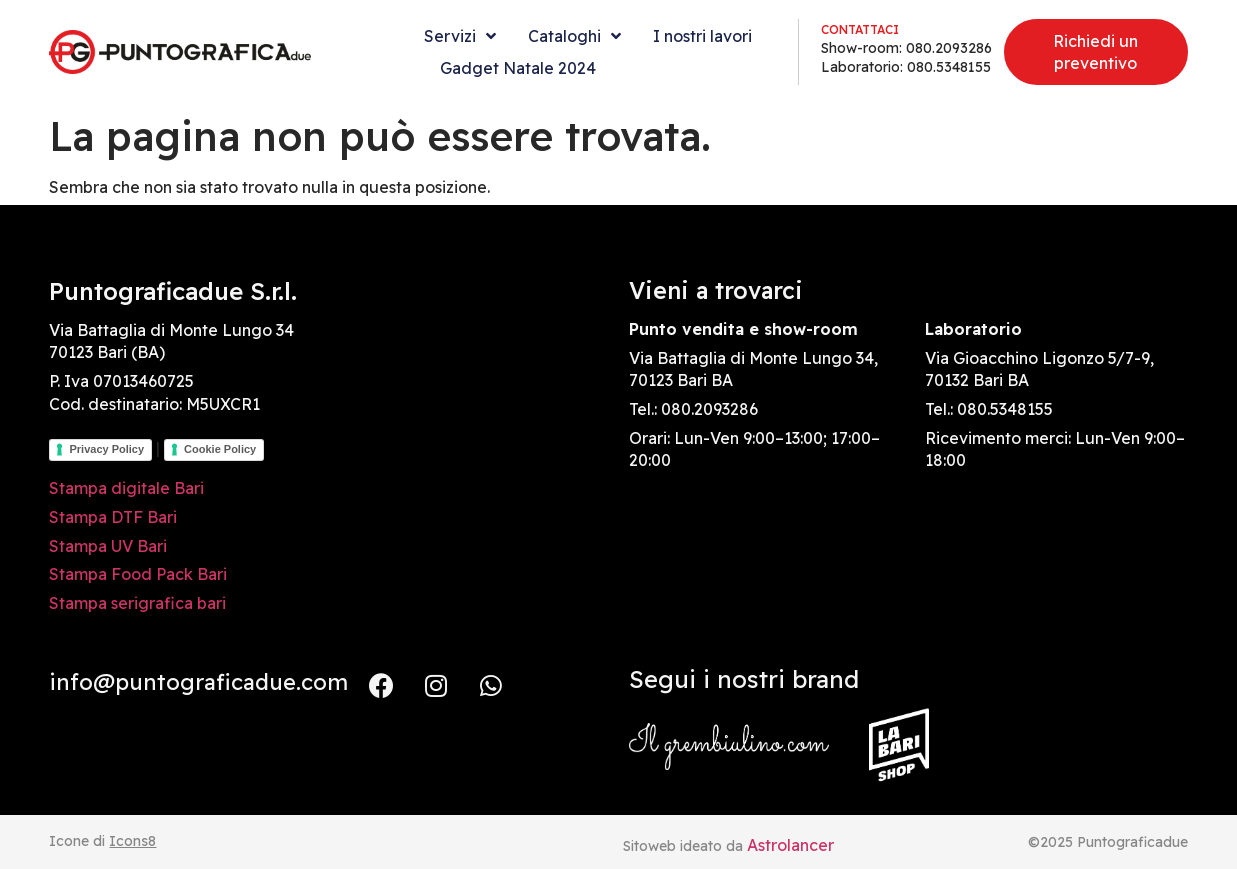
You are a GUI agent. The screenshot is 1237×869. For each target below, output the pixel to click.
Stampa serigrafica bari (137, 603)
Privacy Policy (106, 449)
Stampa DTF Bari (113, 517)
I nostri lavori (702, 36)
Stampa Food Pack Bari (138, 574)
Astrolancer (790, 845)
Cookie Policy (220, 449)
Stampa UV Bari (108, 546)
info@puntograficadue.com (198, 682)
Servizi (460, 36)
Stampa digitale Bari (126, 488)
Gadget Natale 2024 (518, 68)
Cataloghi (574, 36)
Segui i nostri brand (744, 679)
